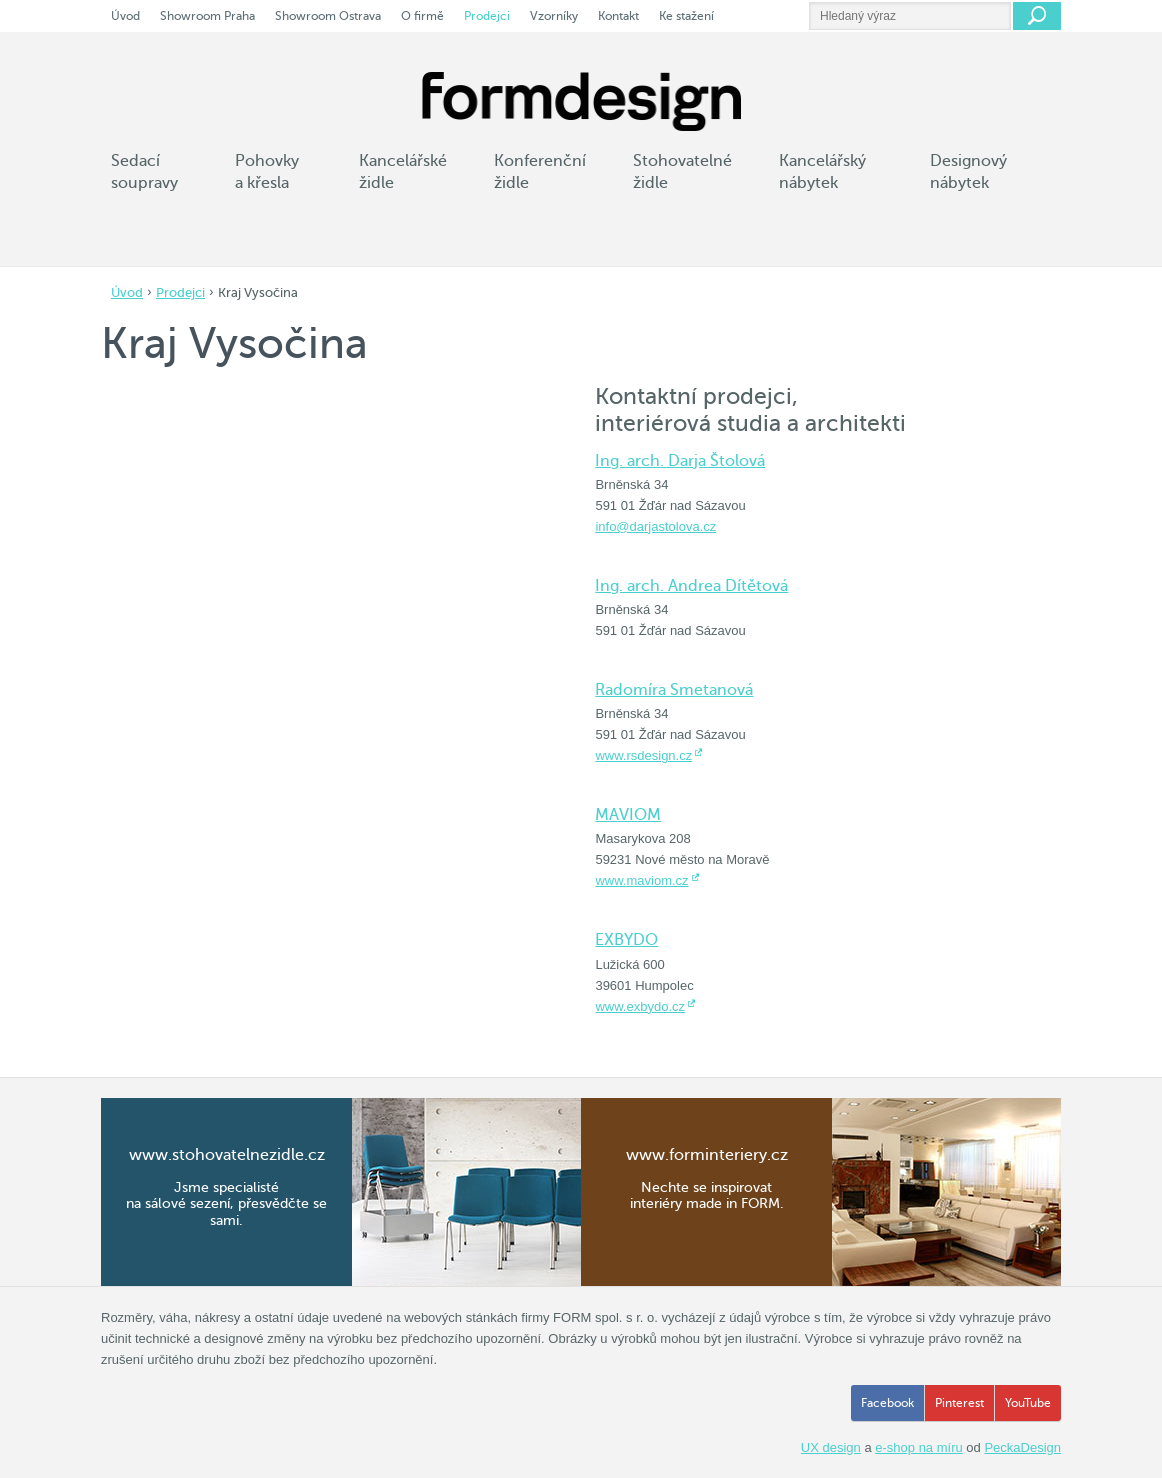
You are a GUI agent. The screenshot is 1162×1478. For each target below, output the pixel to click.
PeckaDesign (1022, 1447)
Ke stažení (686, 16)
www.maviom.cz (641, 880)
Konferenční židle (540, 172)
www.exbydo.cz (640, 1006)
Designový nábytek (968, 172)
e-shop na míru (918, 1447)
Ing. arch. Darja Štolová (680, 461)
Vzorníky (554, 16)
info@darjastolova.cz (655, 526)
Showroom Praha (207, 16)
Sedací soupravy (144, 172)
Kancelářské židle (403, 172)
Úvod (127, 292)
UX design (831, 1447)
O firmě (422, 16)
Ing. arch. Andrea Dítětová (691, 586)
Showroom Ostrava (328, 16)
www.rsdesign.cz (643, 755)
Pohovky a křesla (267, 172)
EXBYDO (626, 940)
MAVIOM (628, 815)
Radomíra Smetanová (674, 690)
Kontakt (618, 16)
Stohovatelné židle (682, 172)
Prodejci (180, 292)
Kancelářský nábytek (822, 172)
